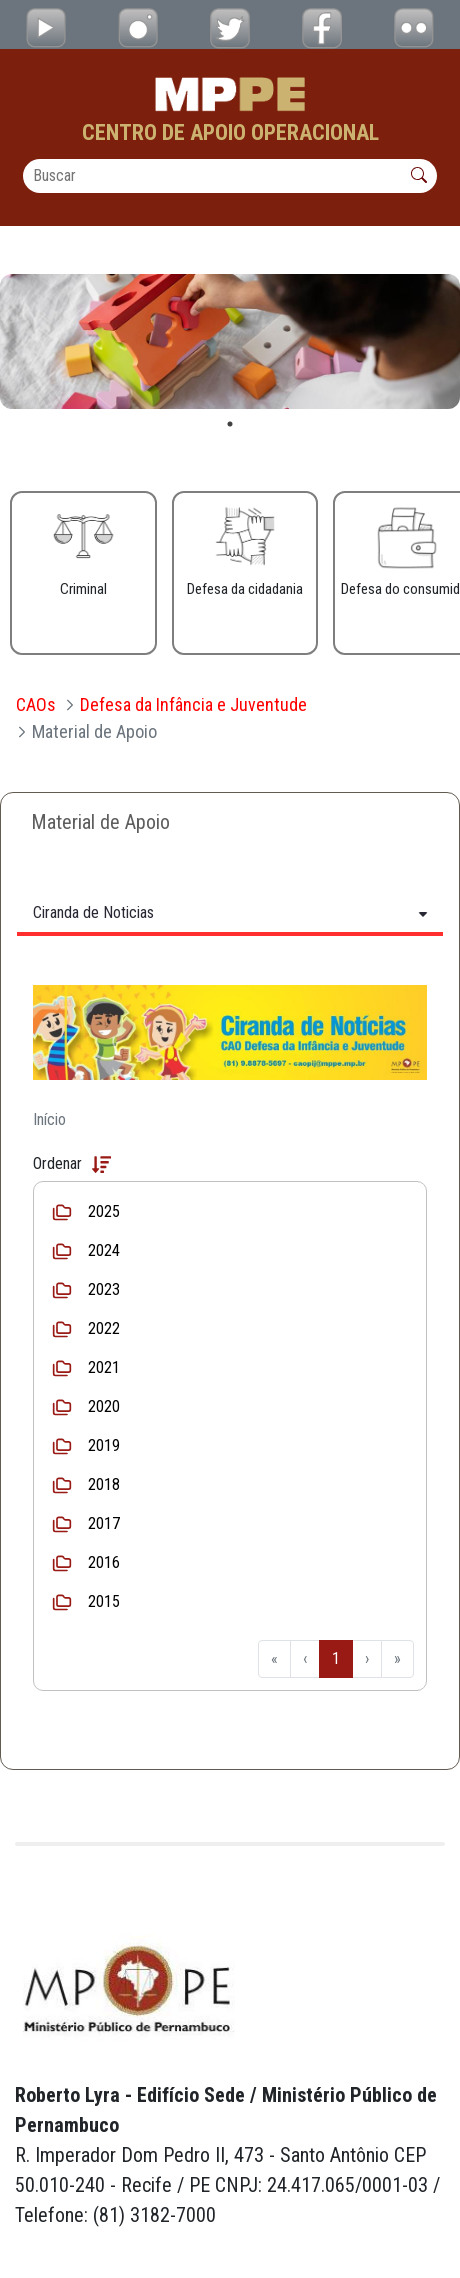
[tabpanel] (230, 341)
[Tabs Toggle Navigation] (230, 912)
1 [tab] (230, 424)
